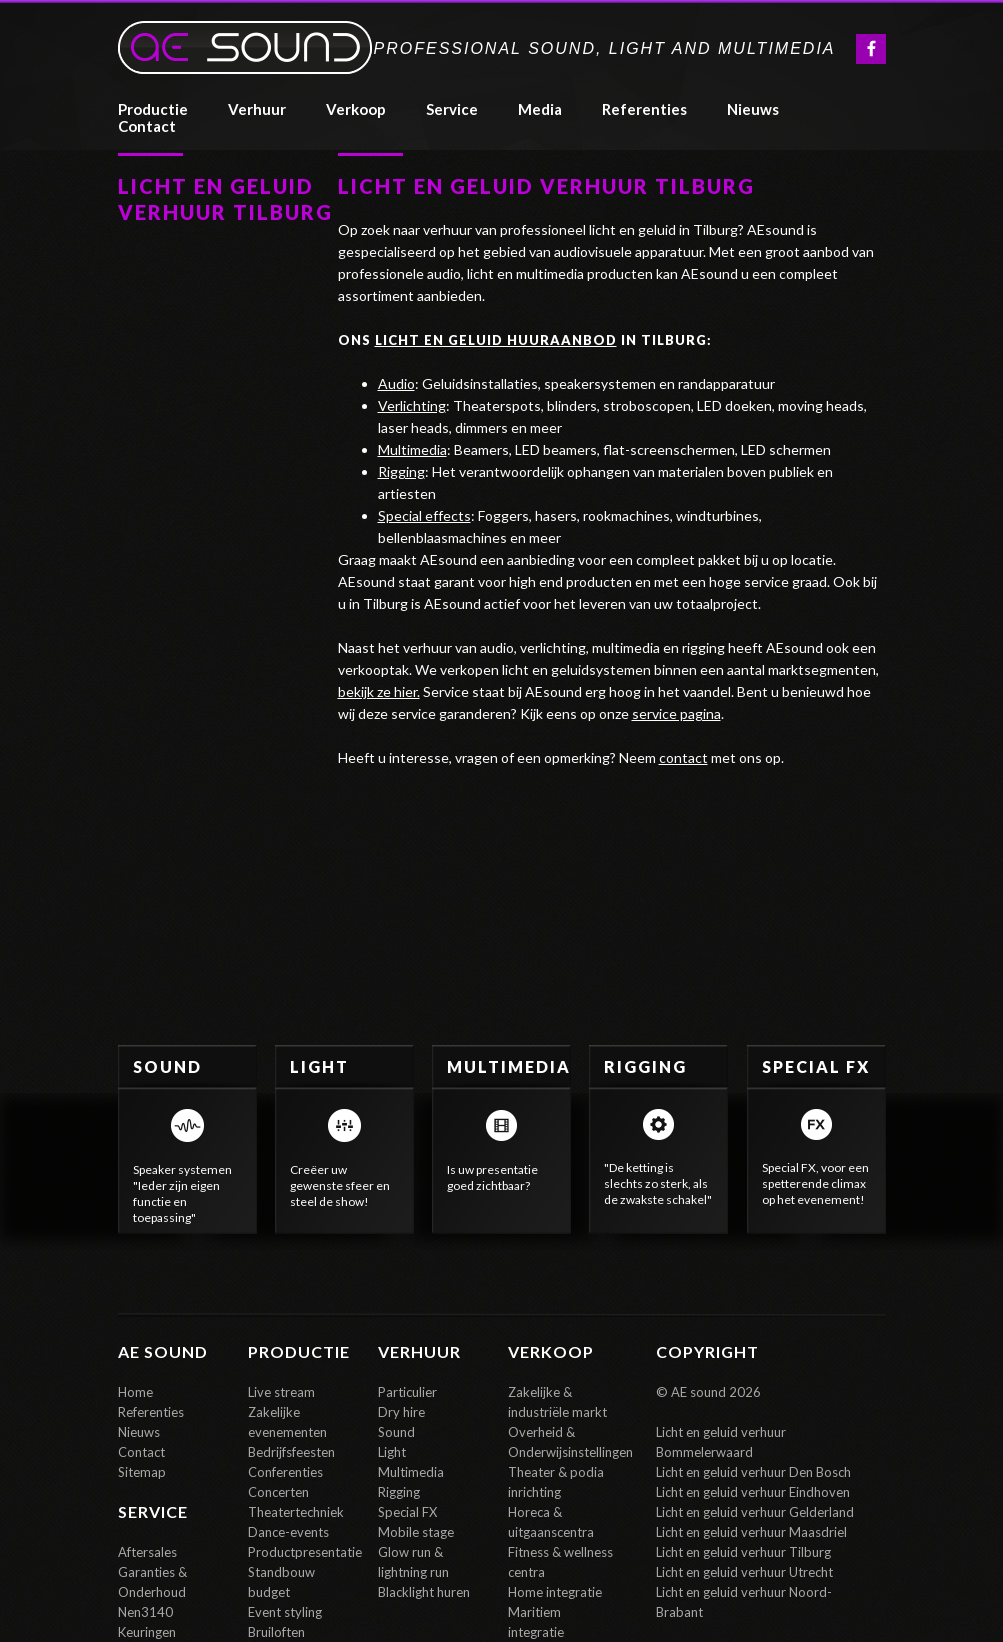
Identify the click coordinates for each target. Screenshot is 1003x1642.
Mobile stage (416, 1532)
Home (135, 1392)
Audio (396, 383)
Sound (396, 1432)
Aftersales (147, 1552)
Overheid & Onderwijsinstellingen (563, 1442)
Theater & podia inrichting (556, 1482)
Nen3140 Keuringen (147, 1622)
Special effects (424, 515)
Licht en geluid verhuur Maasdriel (751, 1532)
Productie (153, 109)
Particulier (407, 1392)
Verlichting (412, 405)
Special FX (407, 1512)
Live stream (281, 1392)
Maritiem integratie (536, 1622)
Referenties (151, 1412)
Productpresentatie (303, 1552)
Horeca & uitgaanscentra (551, 1522)
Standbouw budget (281, 1582)
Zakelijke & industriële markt (557, 1402)
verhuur (257, 109)
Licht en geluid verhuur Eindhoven (753, 1492)
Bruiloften (276, 1632)
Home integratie (555, 1592)
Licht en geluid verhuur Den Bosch (753, 1472)
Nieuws (753, 109)
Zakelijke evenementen (287, 1422)
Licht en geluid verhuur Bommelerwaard (721, 1442)
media (540, 109)
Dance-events (288, 1532)
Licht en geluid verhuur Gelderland (755, 1512)
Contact (141, 1452)
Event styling (285, 1612)
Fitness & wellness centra (560, 1562)
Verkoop (356, 109)
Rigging (401, 471)
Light (392, 1452)
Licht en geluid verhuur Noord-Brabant (744, 1602)
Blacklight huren (424, 1592)
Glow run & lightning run (413, 1562)
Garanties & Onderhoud (152, 1582)
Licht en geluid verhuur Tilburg (743, 1552)
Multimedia (412, 449)
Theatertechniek (296, 1512)
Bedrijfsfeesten (291, 1452)
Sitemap (142, 1472)
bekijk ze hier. (379, 691)
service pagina (676, 713)
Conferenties (285, 1472)
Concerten (278, 1492)
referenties (644, 109)
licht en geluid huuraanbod (496, 340)
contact (147, 126)
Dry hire (401, 1412)
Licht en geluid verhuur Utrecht (744, 1572)
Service (452, 109)
